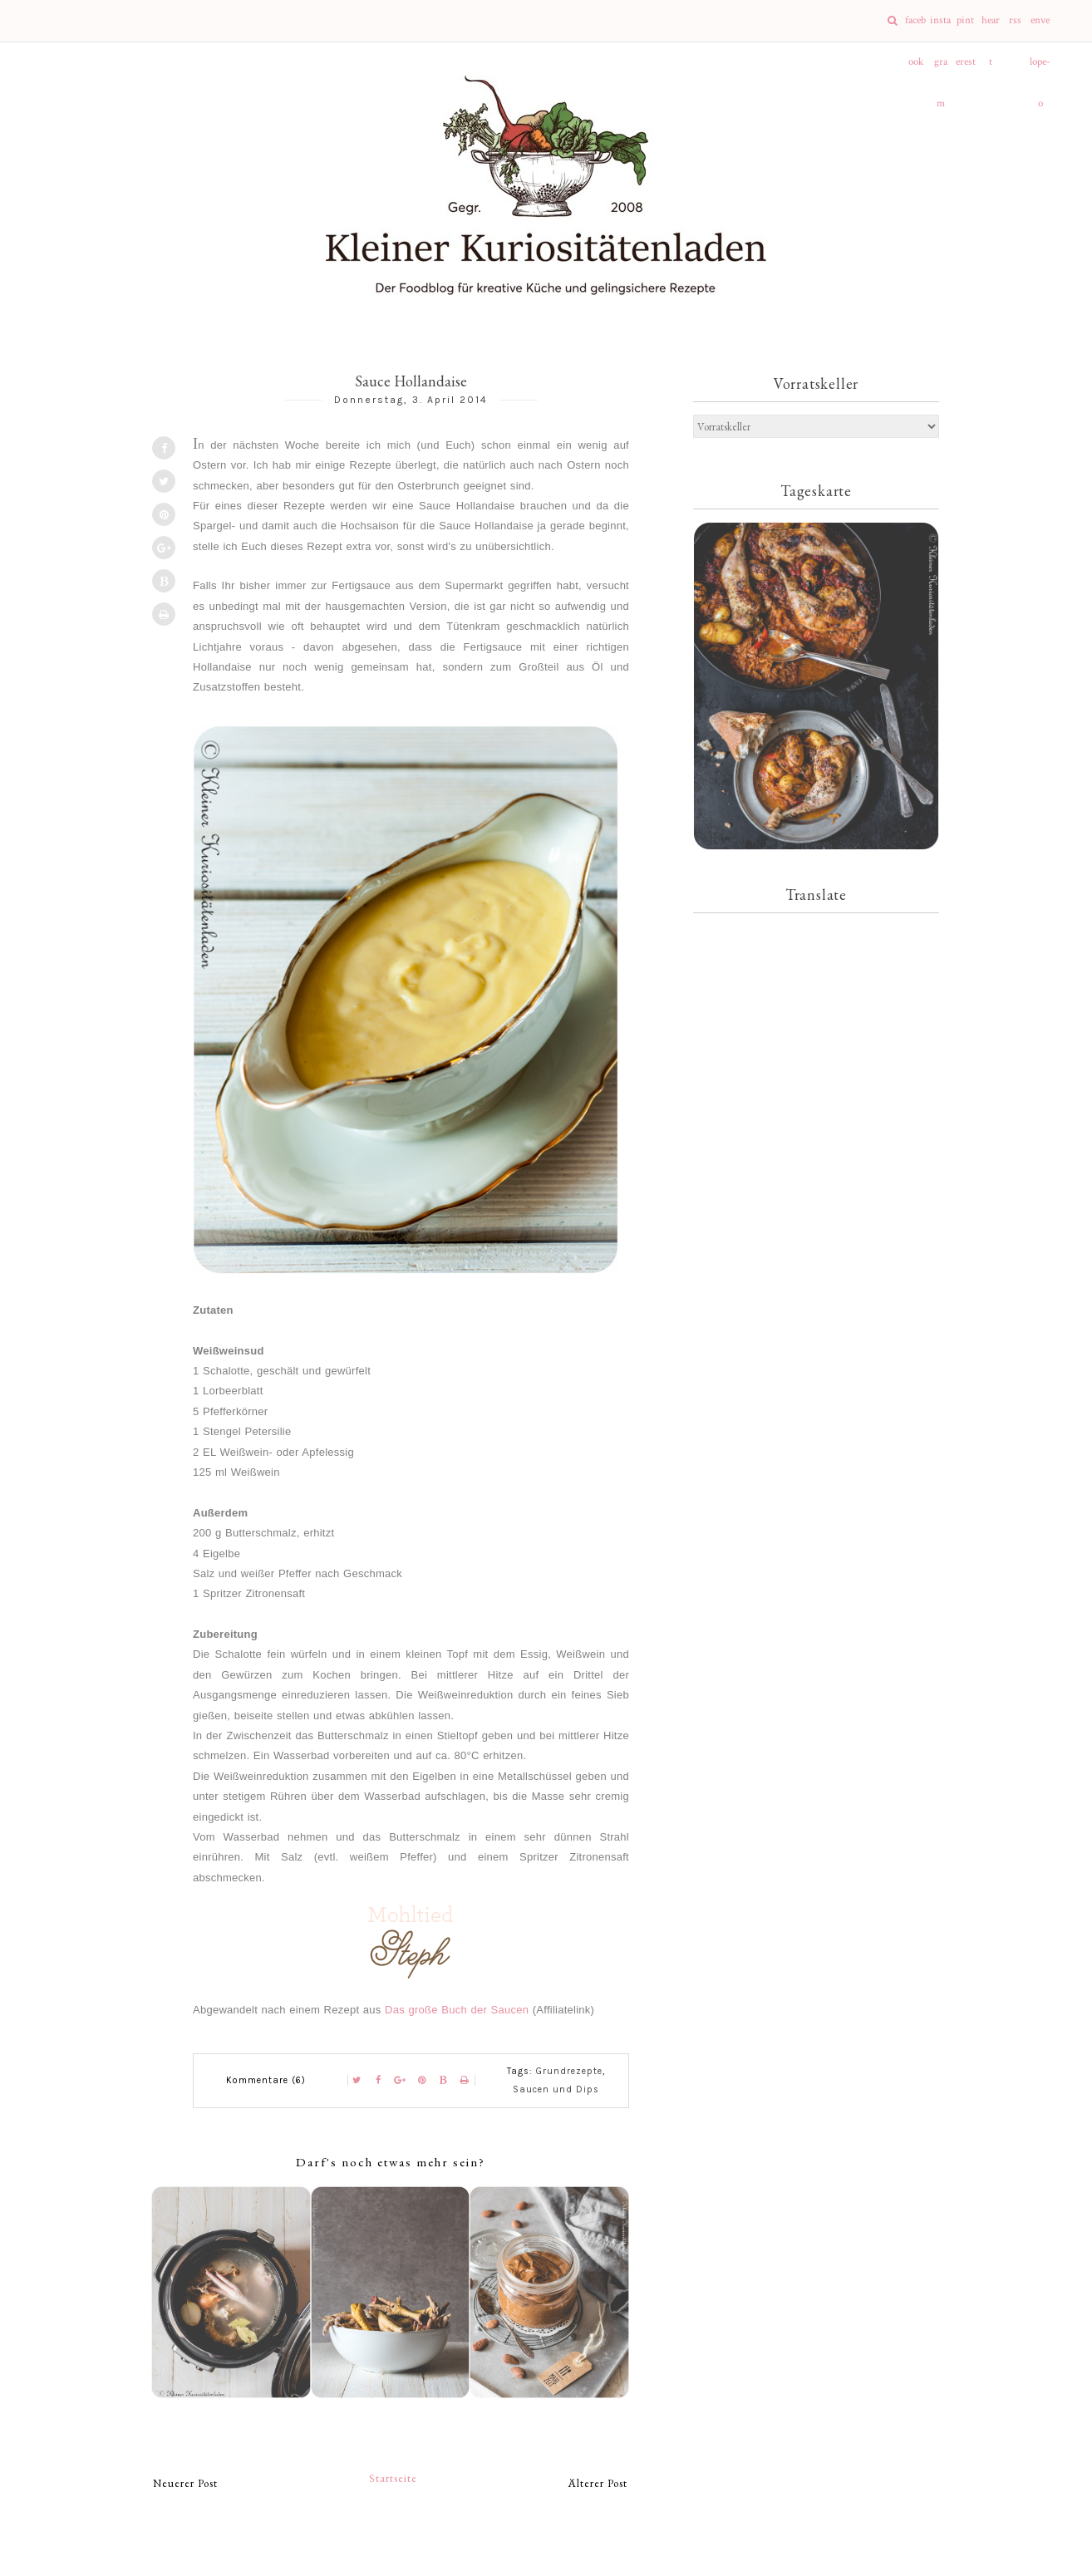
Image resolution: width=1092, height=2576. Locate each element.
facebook (915, 27)
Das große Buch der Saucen (457, 2009)
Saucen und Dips (556, 2089)
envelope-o (1040, 27)
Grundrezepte (569, 2071)
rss (1015, 20)
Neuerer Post (185, 2483)
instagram (940, 27)
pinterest (966, 27)
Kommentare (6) (266, 2080)
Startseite (393, 2478)
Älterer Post (597, 2483)
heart (990, 27)
